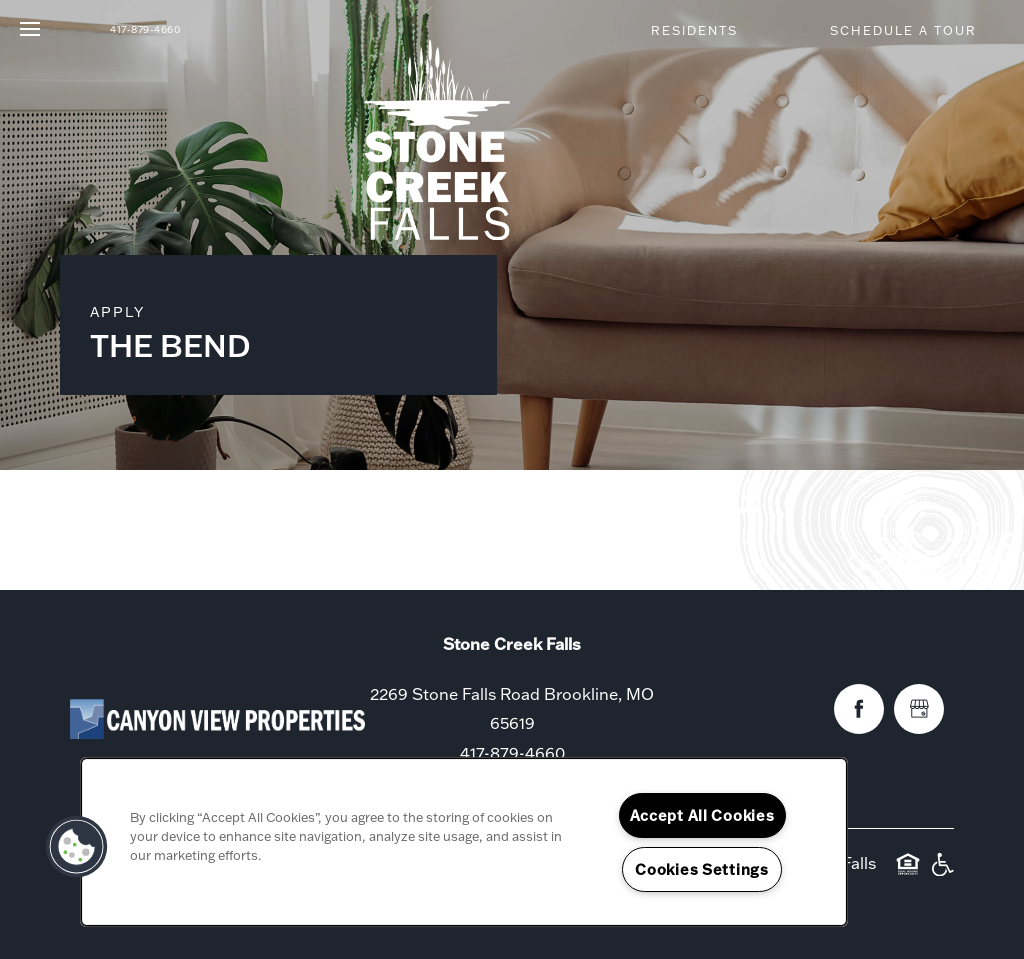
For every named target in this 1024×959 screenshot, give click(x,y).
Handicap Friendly (942, 874)
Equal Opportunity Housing (908, 874)
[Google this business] (919, 709)
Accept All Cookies (702, 815)
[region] (464, 842)
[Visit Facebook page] (859, 709)
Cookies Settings (702, 869)
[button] (702, 30)
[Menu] (30, 30)
